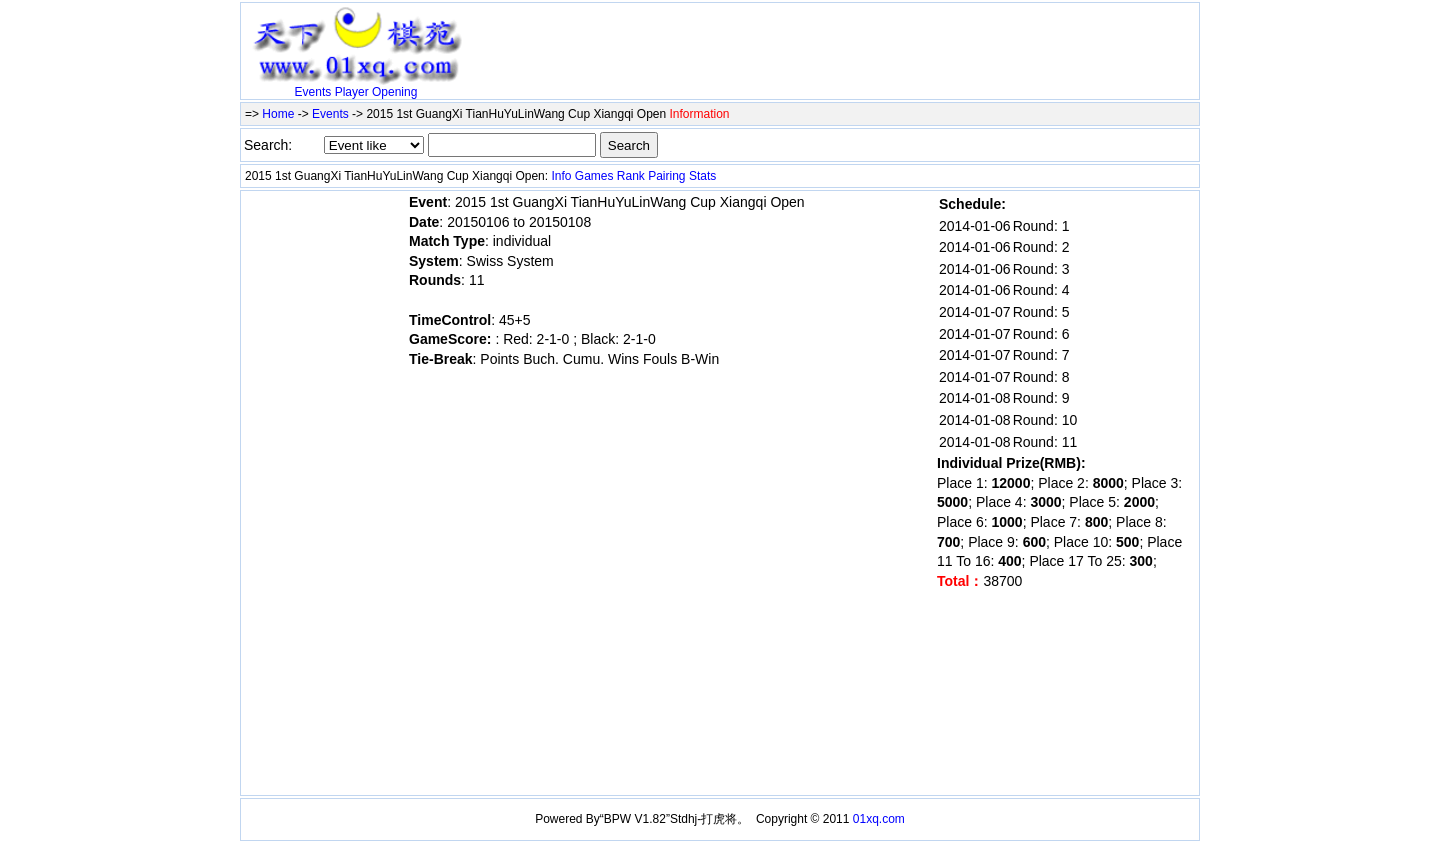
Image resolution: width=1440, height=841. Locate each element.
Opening (394, 92)
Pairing (666, 176)
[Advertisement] (705, 37)
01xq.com (879, 819)
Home (278, 114)
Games (594, 176)
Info (561, 176)
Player (352, 92)
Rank (631, 176)
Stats (702, 176)
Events (313, 92)
